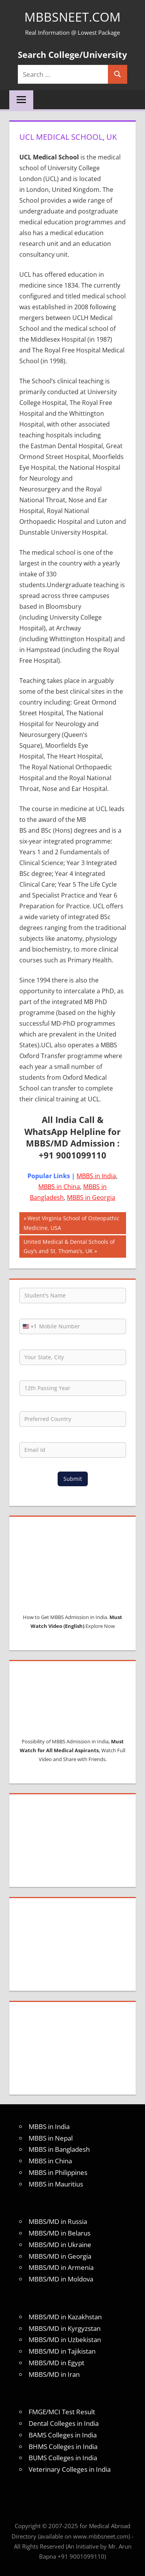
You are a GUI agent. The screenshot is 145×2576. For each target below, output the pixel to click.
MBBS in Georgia (91, 1197)
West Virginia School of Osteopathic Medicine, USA (71, 1222)
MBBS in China (59, 1186)
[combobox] (28, 1326)
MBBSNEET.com (72, 16)
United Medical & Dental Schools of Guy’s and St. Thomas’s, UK (69, 1246)
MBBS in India (96, 1176)
